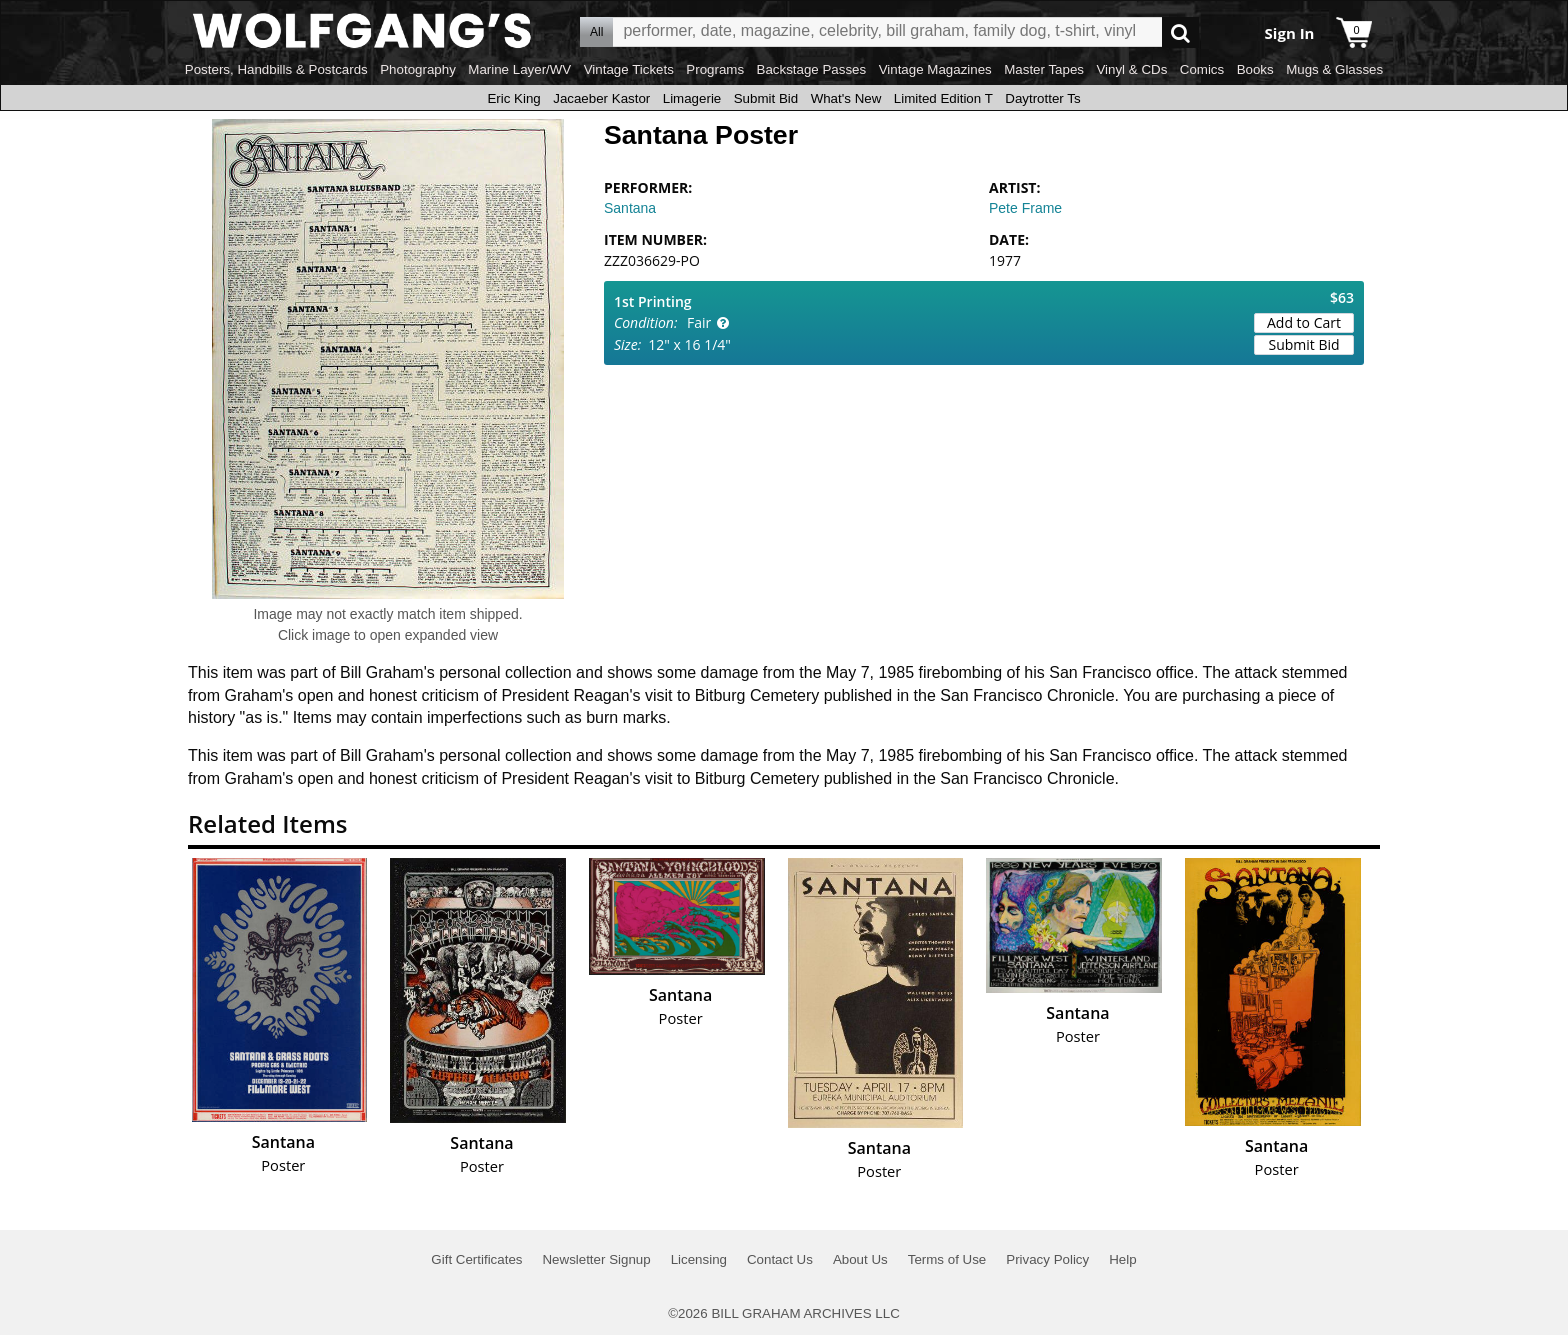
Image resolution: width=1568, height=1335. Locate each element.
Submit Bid (766, 98)
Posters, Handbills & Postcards (276, 69)
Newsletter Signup (596, 1259)
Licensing (699, 1259)
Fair (699, 322)
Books (1255, 69)
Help (1122, 1259)
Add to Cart (1304, 322)
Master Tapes (1044, 69)
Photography (418, 69)
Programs (715, 69)
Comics (1202, 69)
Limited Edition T (943, 98)
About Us (860, 1259)
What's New (846, 98)
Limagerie (692, 98)
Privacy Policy (1047, 1259)
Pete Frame (1025, 208)
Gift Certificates (476, 1259)
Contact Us (780, 1259)
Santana (630, 208)
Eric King (513, 98)
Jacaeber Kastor (601, 98)
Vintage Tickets (629, 69)
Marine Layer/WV (519, 69)
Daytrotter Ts (1042, 98)
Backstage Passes (812, 69)
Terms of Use (947, 1259)
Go (1180, 32)
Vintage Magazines (935, 69)
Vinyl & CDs (1131, 69)
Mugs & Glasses (1334, 69)
